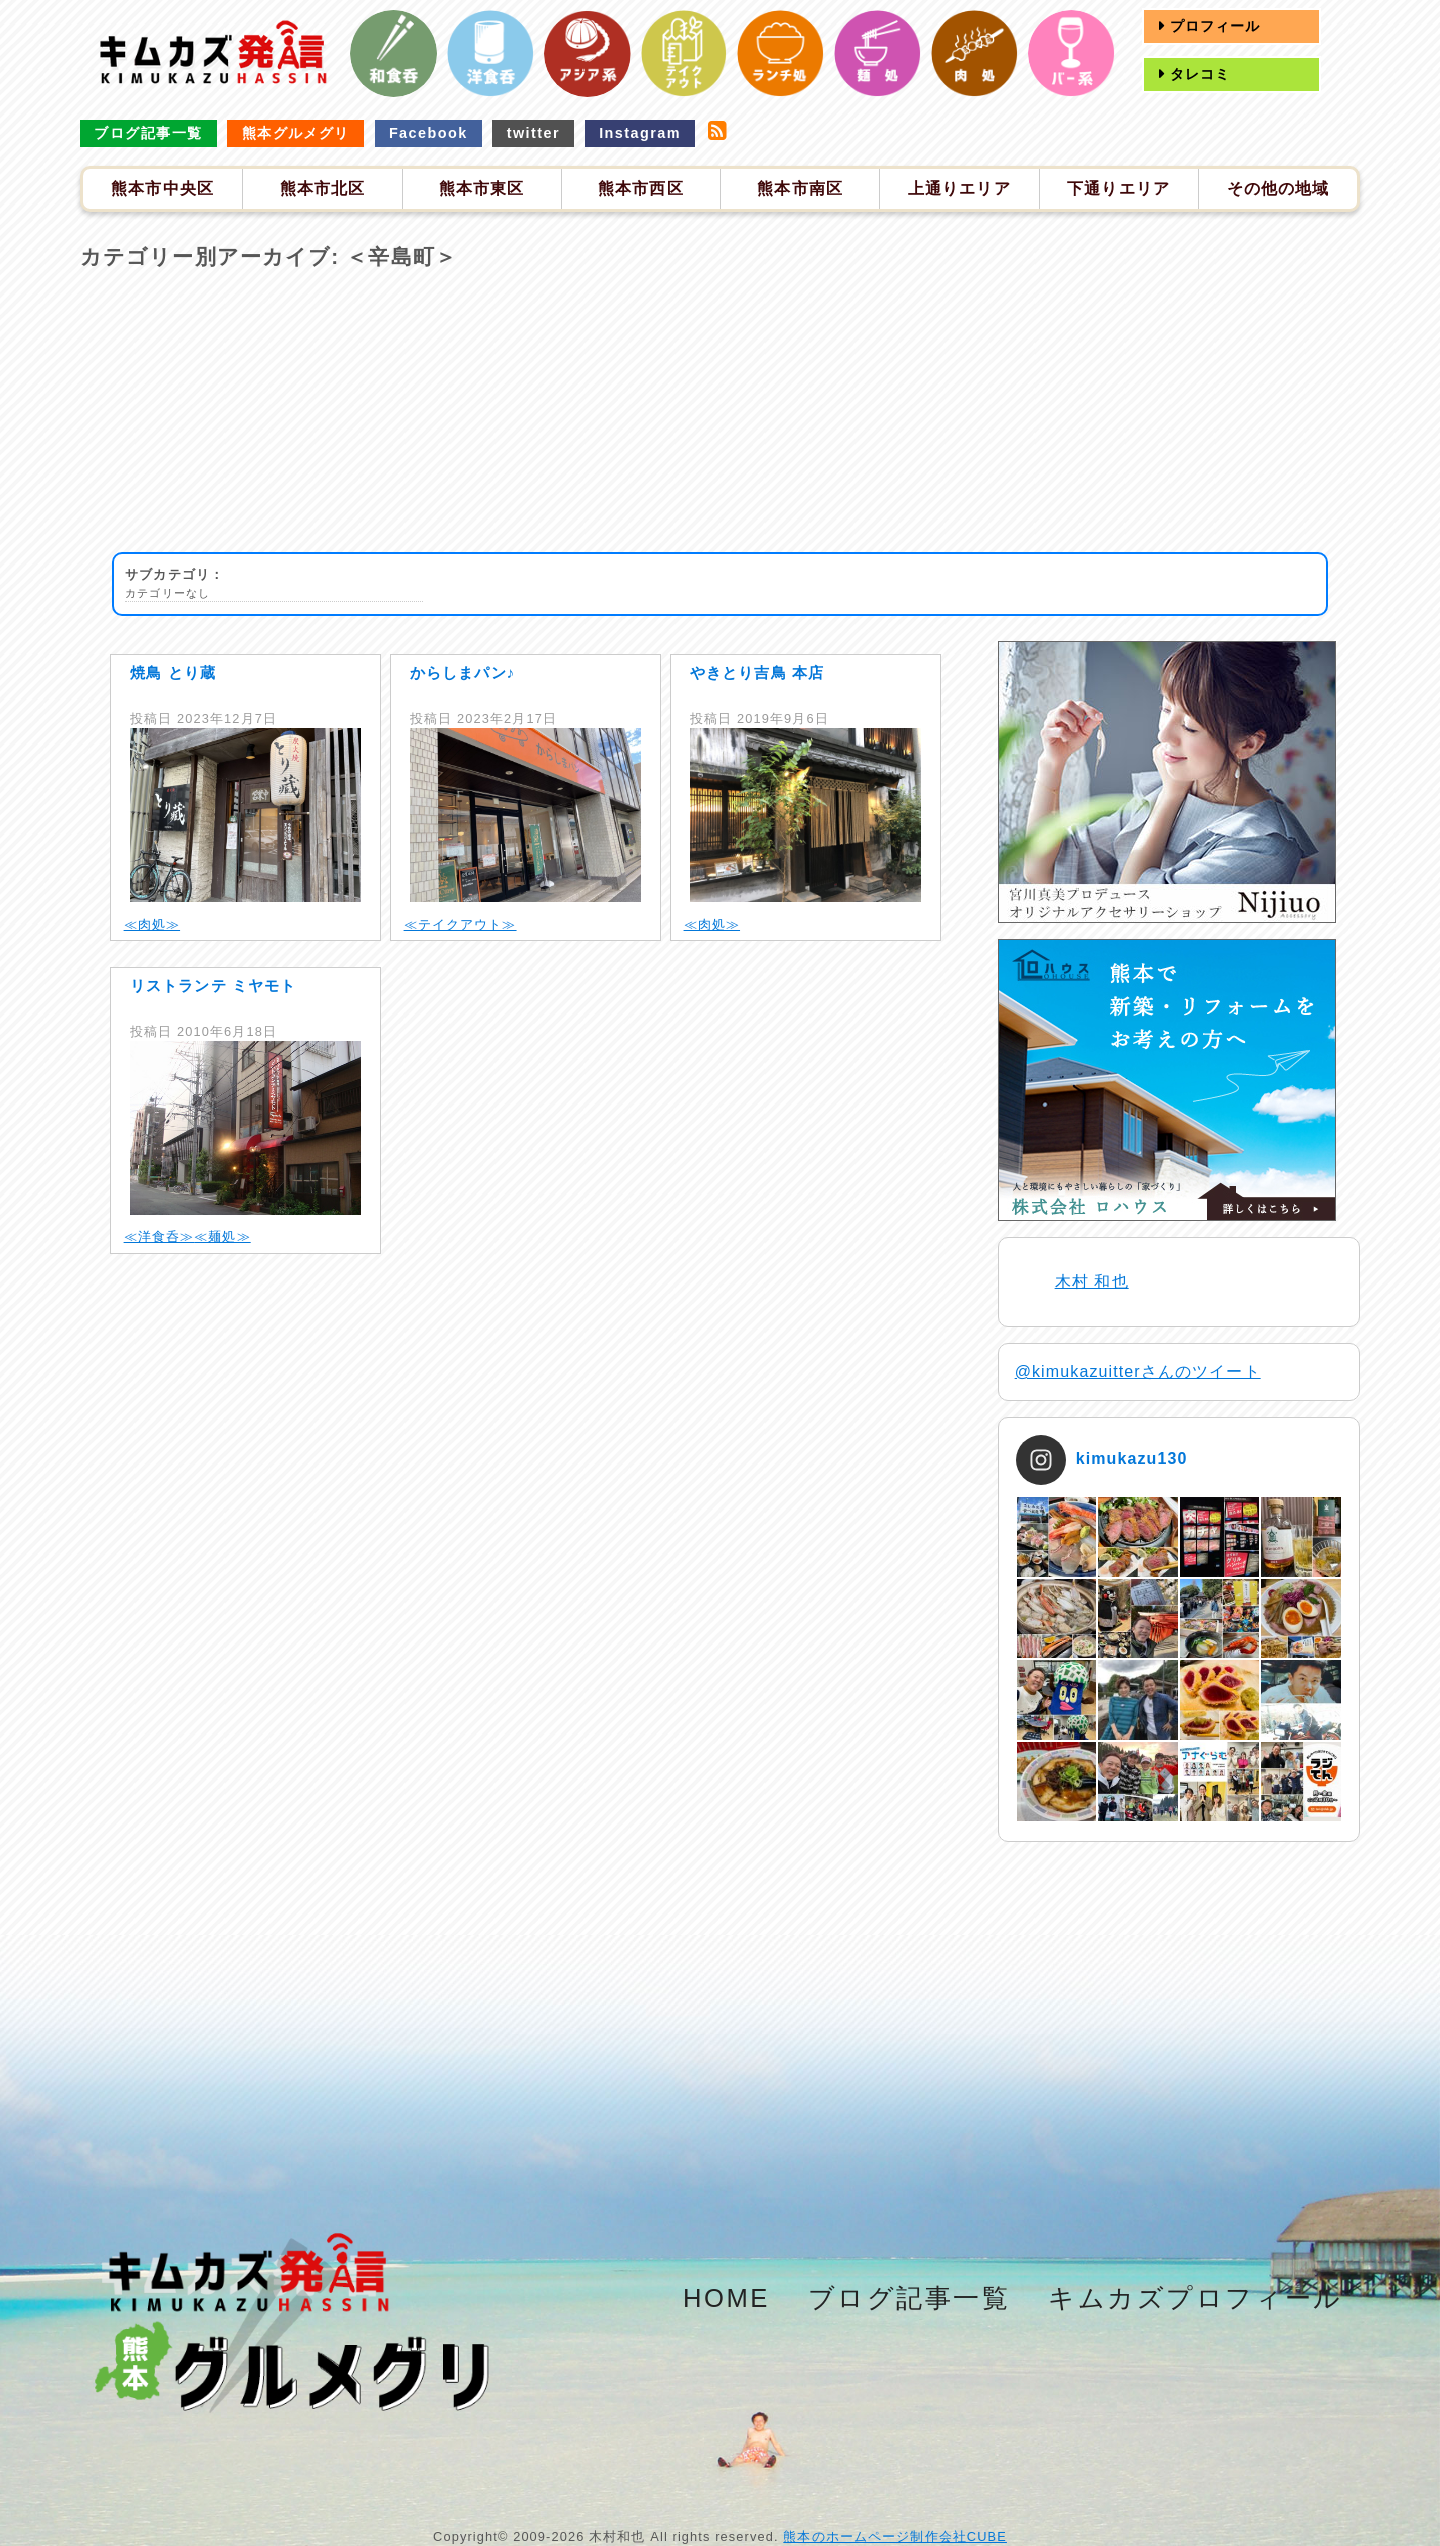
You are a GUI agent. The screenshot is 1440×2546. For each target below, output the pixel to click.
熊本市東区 (482, 188)
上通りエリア (959, 188)
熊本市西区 (641, 188)
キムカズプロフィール (1195, 2298)
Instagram (640, 133)
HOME (726, 2298)
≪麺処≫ (222, 1236)
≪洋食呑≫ (159, 1236)
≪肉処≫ (152, 924)
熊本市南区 (800, 188)
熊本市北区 (323, 188)
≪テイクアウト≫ (460, 924)
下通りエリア (1118, 188)
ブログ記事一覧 (148, 133)
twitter (533, 133)
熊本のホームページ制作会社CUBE (895, 2536)
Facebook (428, 133)
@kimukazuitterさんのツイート (1138, 1371)
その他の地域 (1278, 188)
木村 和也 (1092, 1281)
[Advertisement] (720, 412)
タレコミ (1198, 74)
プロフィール (1213, 26)
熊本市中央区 (162, 188)
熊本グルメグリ (296, 133)
